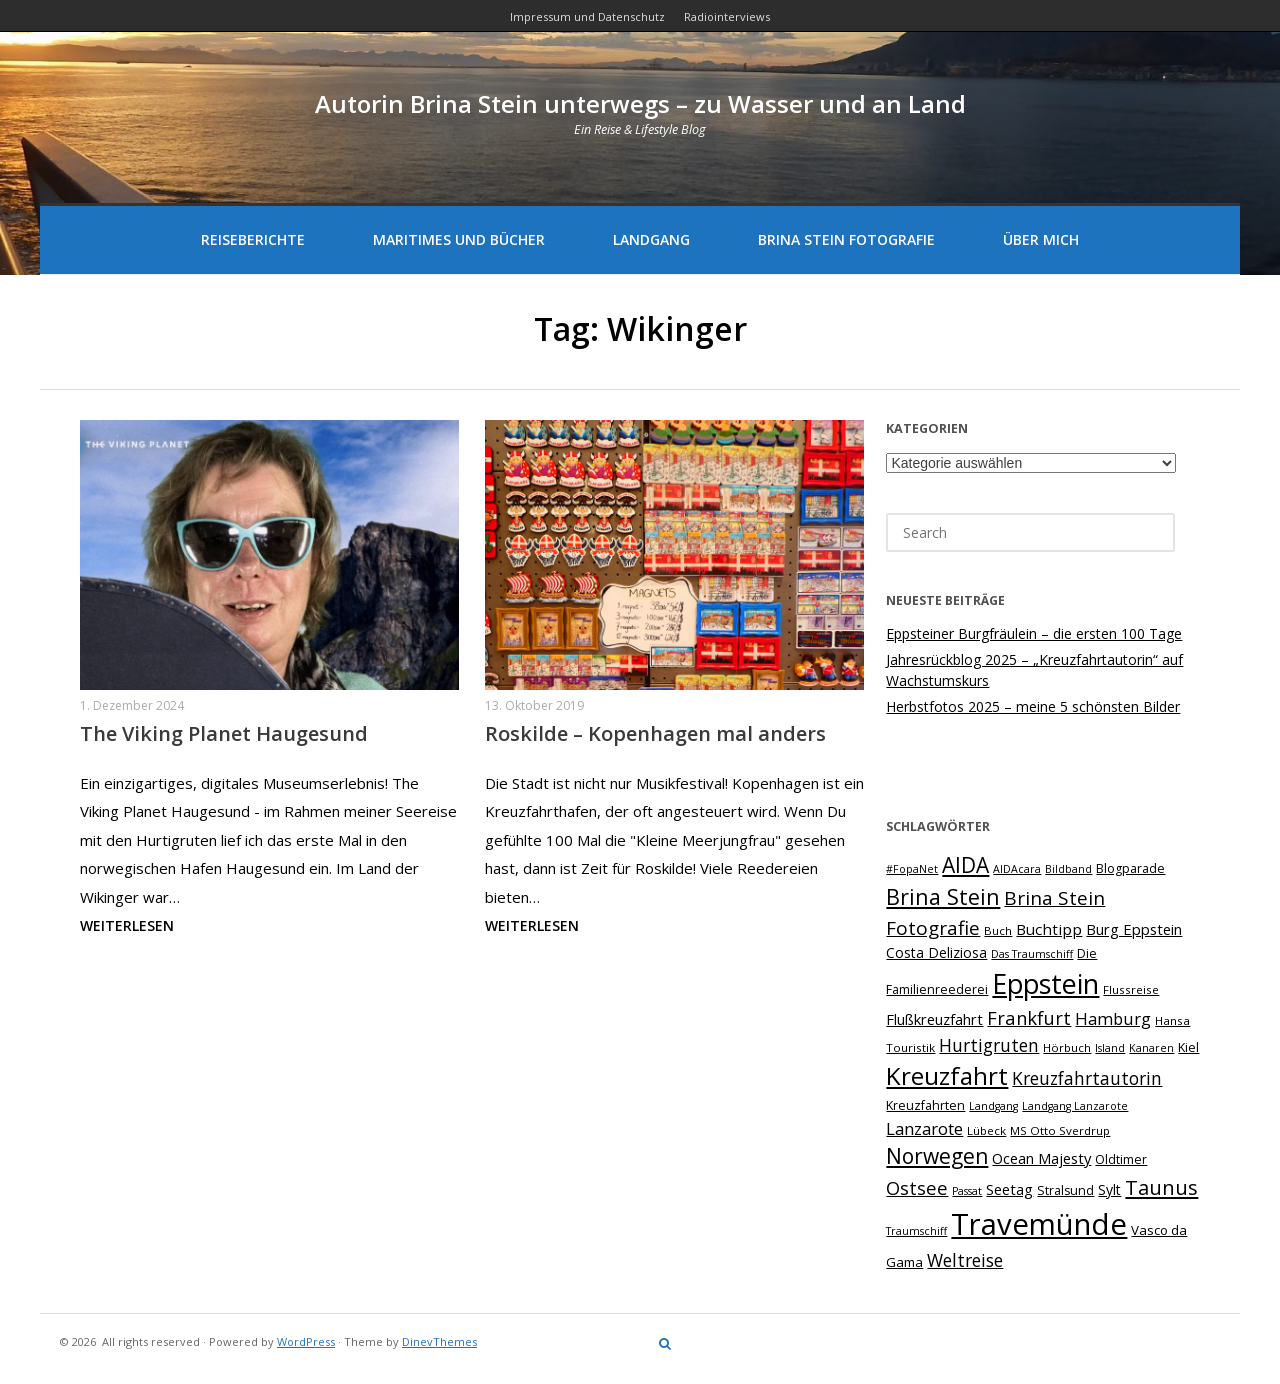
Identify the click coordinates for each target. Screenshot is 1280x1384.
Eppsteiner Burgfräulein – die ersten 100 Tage (1034, 633)
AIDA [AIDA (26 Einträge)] (965, 865)
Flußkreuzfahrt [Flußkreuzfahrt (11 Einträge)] (934, 1019)
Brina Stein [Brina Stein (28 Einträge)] (943, 896)
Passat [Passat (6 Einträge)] (967, 1191)
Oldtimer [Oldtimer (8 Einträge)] (1121, 1159)
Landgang (651, 239)
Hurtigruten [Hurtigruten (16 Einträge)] (989, 1045)
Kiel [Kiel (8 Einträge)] (1188, 1047)
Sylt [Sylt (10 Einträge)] (1109, 1189)
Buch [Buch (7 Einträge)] (998, 930)
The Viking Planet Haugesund (224, 733)
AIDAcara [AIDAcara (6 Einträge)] (1017, 869)
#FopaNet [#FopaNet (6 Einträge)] (912, 869)
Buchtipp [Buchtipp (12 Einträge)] (1049, 929)
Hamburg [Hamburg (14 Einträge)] (1113, 1018)
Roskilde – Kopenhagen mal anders (655, 733)
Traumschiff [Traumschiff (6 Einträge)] (916, 1231)
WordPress (306, 1341)
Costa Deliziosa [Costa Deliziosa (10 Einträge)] (936, 952)
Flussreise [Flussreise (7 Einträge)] (1131, 989)
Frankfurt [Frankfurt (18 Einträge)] (1029, 1017)
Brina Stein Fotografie (846, 239)
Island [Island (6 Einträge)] (1110, 1048)
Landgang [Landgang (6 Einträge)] (993, 1106)
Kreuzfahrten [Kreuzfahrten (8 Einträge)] (925, 1105)
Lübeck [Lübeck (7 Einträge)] (986, 1130)
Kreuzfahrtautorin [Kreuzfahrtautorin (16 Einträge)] (1087, 1078)
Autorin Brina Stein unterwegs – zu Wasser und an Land (640, 103)
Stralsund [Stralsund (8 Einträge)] (1065, 1190)
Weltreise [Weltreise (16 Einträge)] (965, 1260)
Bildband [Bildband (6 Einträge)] (1068, 869)
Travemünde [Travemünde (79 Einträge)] (1039, 1224)
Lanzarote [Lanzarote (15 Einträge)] (924, 1128)
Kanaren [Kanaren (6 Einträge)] (1151, 1048)
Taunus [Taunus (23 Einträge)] (1161, 1187)
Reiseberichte (253, 239)
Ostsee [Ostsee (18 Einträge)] (917, 1187)
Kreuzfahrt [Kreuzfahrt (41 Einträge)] (947, 1075)
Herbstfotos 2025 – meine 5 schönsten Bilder (1033, 706)
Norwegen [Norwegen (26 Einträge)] (937, 1156)
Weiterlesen (127, 925)
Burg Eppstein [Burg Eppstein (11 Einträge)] (1134, 929)
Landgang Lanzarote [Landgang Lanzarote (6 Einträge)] (1075, 1106)
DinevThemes (439, 1341)
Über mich (1041, 239)
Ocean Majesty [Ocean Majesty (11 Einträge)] (1041, 1158)
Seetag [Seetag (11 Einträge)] (1009, 1189)
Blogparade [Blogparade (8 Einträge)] (1130, 868)
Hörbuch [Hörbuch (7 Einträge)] (1067, 1047)
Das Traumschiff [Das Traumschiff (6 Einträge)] (1032, 954)
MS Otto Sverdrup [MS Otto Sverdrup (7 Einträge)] (1060, 1130)
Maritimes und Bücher (459, 239)
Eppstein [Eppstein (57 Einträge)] (1045, 983)
